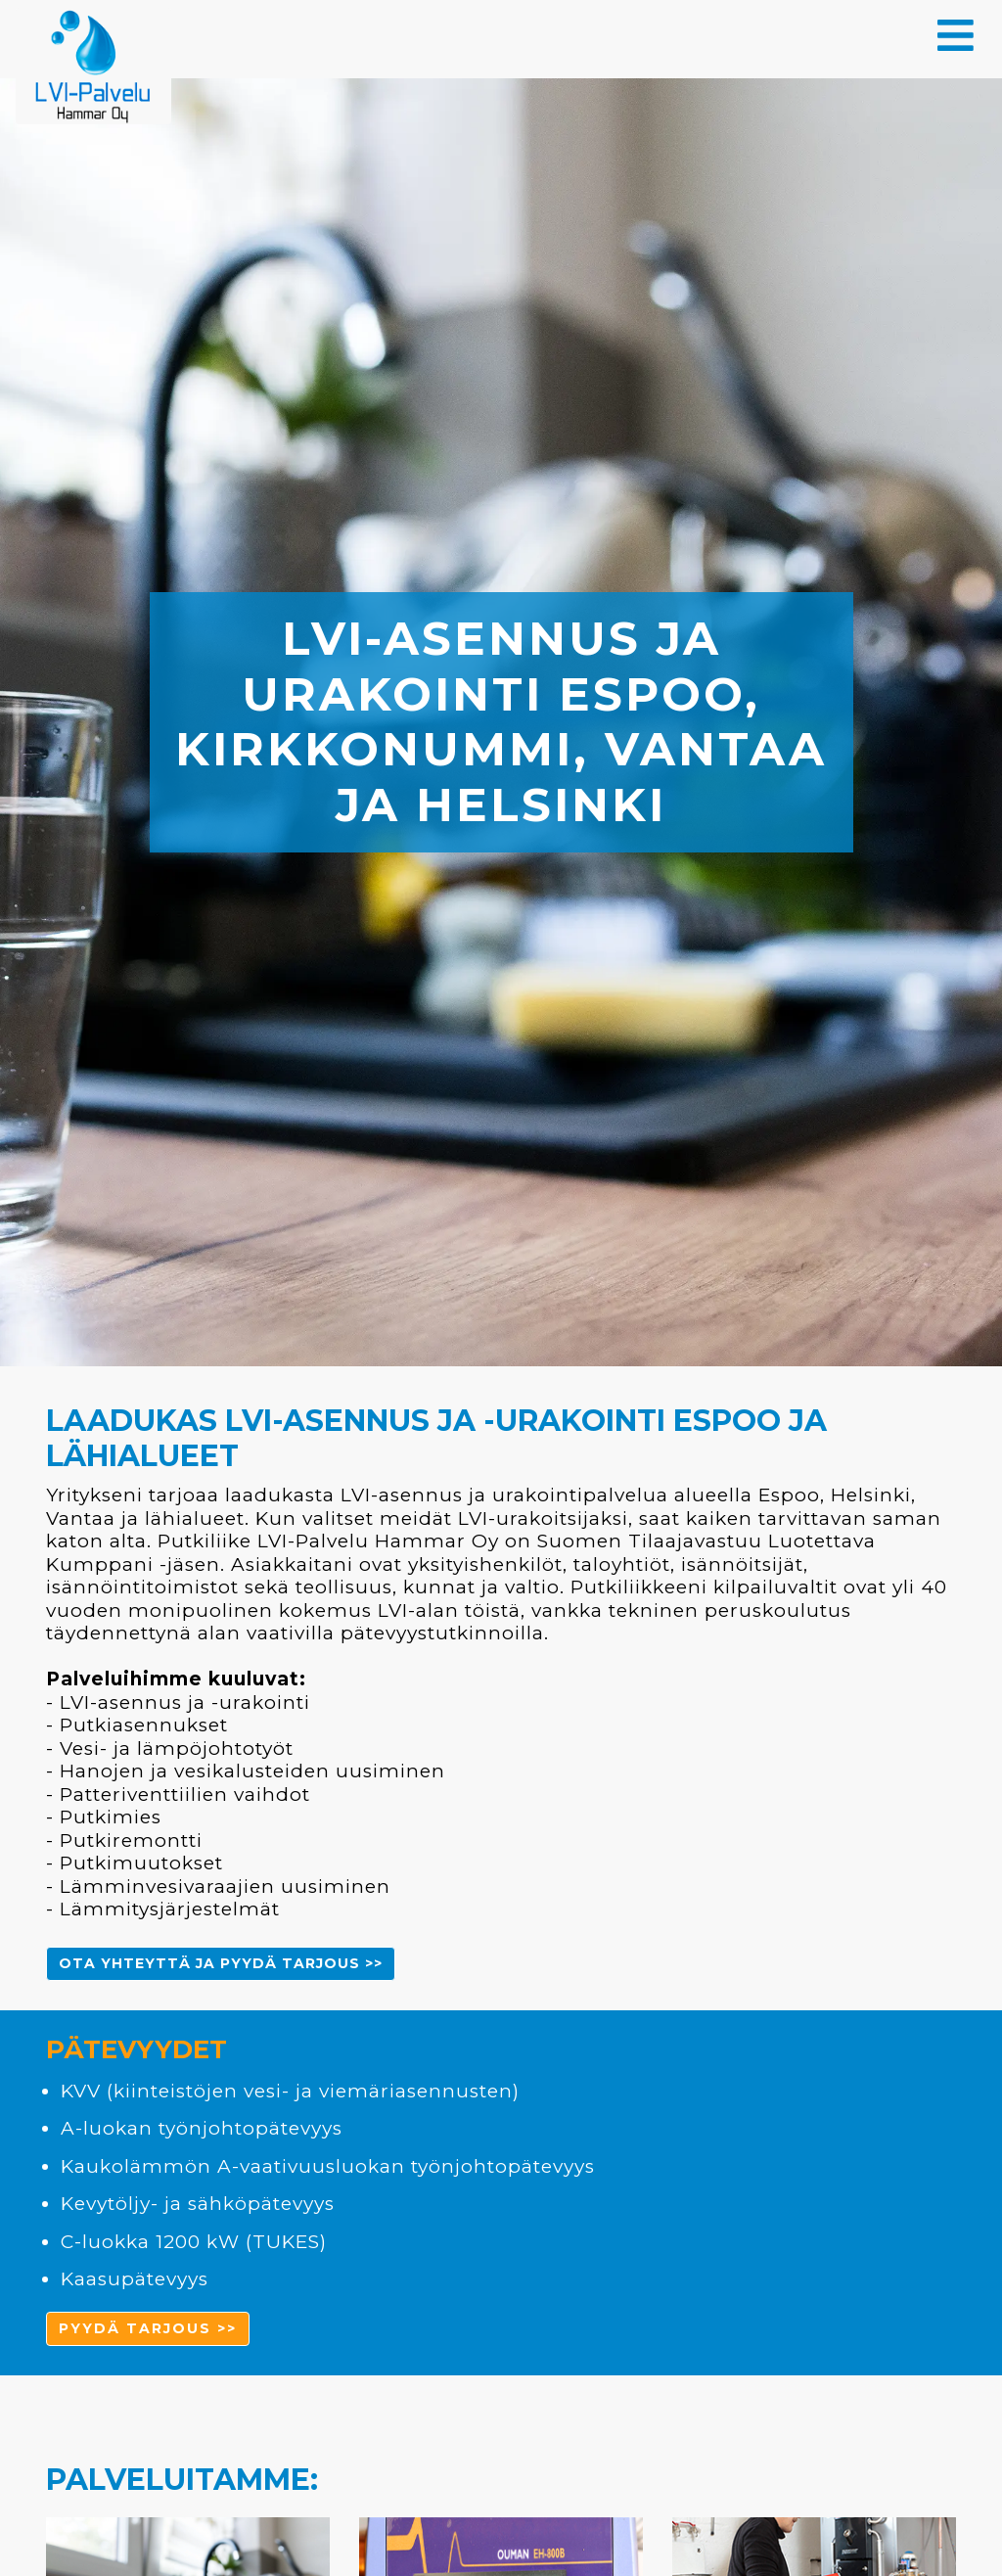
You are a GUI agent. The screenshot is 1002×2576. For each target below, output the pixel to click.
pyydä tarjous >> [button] (148, 2328)
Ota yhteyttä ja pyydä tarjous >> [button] (221, 1963)
